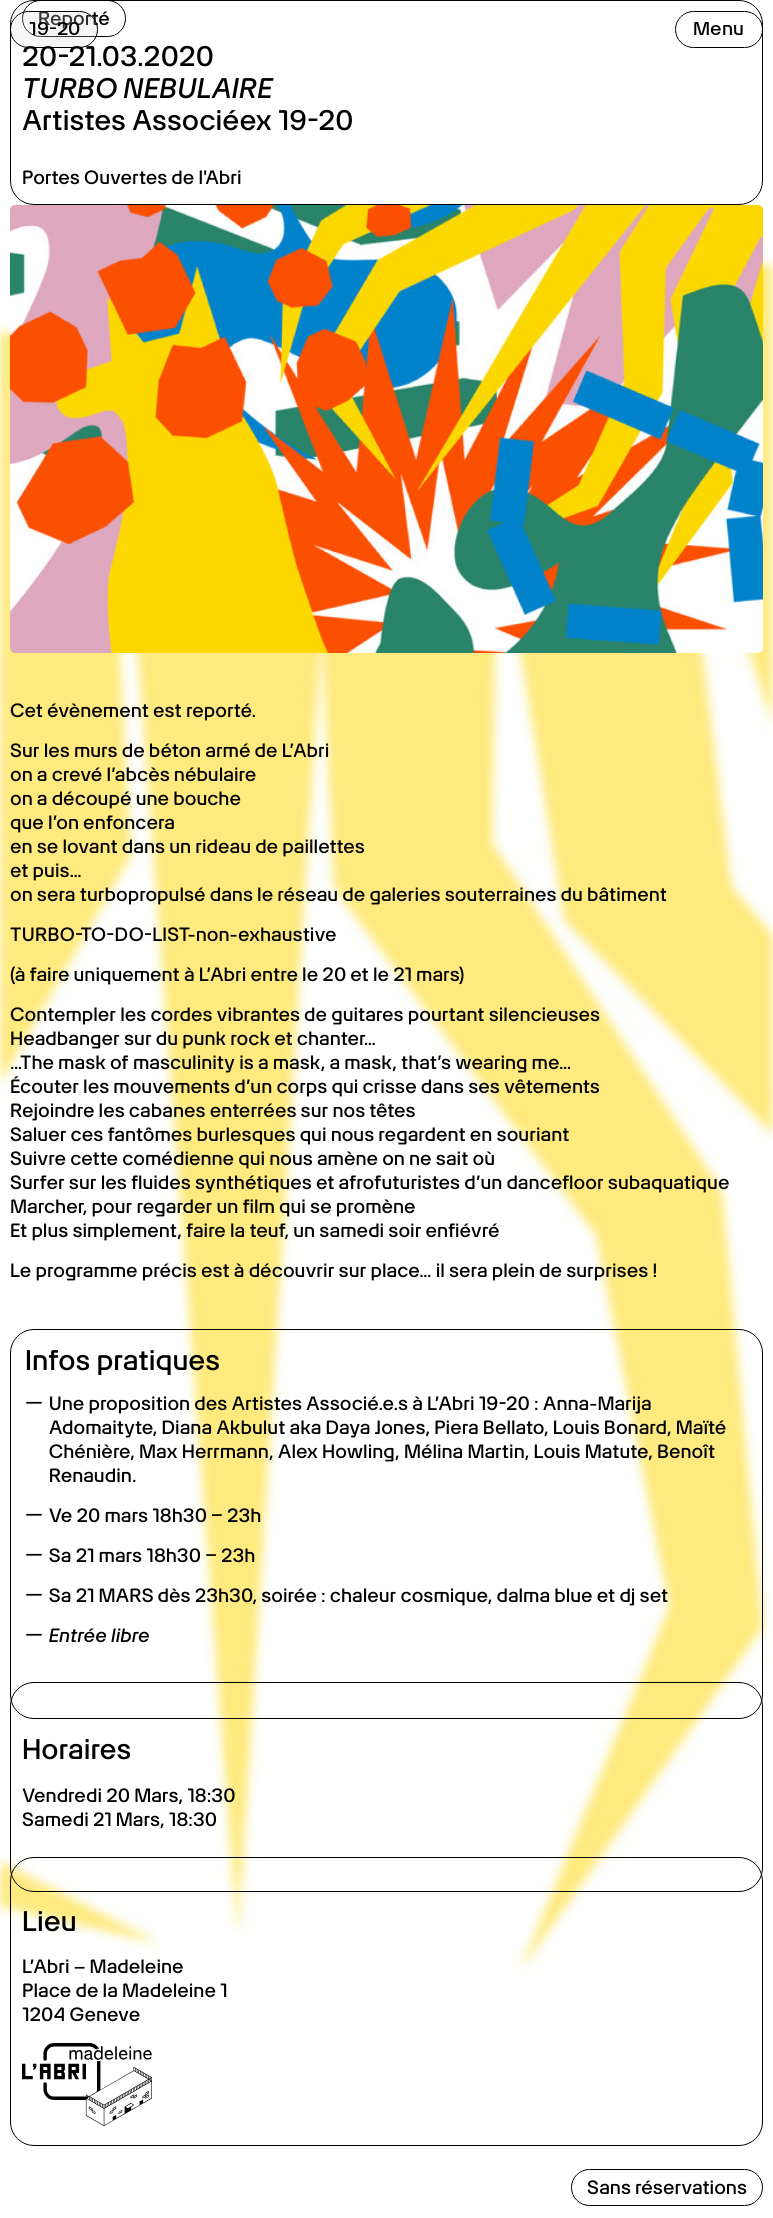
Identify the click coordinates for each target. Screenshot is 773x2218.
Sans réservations (667, 2187)
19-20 (54, 28)
